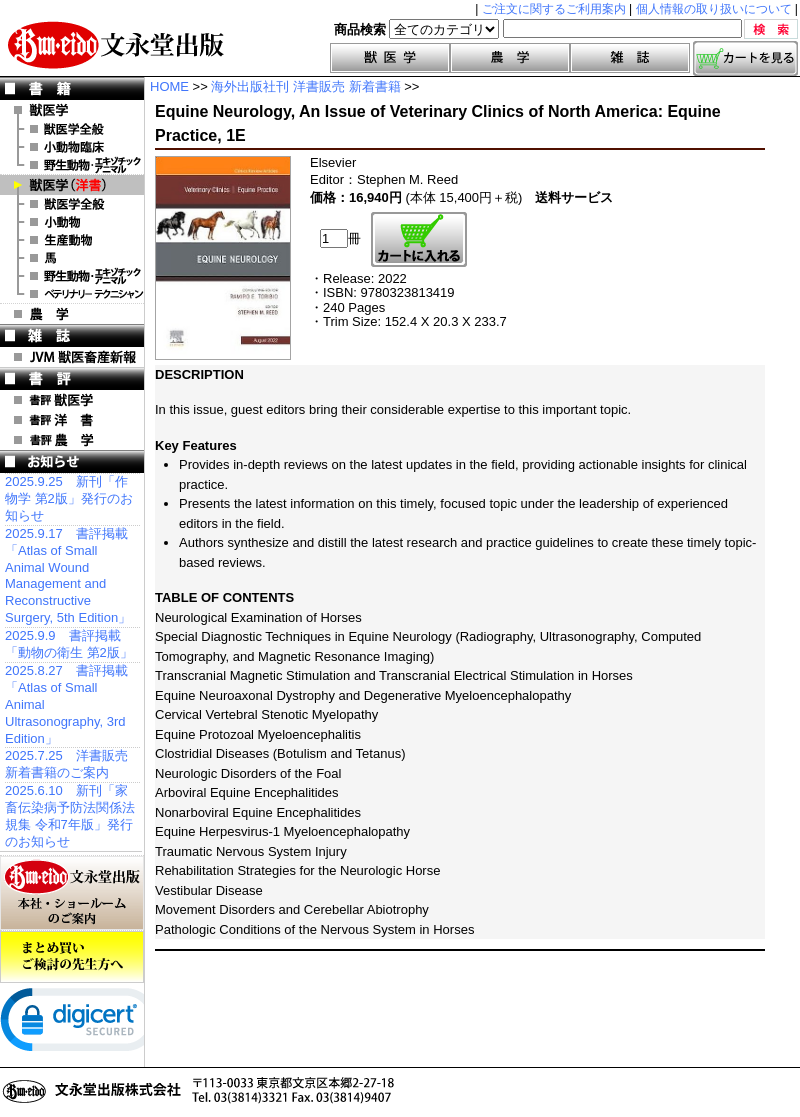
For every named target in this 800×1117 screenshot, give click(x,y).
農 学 (72, 314)
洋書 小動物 (72, 222)
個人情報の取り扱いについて (714, 9)
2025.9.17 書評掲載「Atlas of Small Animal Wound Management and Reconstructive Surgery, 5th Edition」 (68, 575)
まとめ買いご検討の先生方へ (72, 957)
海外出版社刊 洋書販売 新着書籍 (305, 86)
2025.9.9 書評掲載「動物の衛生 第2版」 (69, 644)
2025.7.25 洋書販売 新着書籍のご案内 (66, 764)
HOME (169, 86)
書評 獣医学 (72, 400)
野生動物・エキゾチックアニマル (72, 165)
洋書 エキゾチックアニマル (72, 276)
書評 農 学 (72, 440)
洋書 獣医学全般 (72, 204)
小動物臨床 (72, 147)
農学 (510, 58)
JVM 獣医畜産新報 (72, 357)
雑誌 (630, 58)
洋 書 (72, 185)
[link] (80, 1024)
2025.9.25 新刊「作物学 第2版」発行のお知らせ (69, 498)
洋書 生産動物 (72, 240)
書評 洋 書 (72, 420)
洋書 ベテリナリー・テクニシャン (72, 294)
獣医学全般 (72, 129)
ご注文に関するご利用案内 (554, 9)
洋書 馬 (72, 258)
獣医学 (390, 58)
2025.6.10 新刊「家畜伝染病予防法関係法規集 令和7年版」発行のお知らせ (70, 816)
